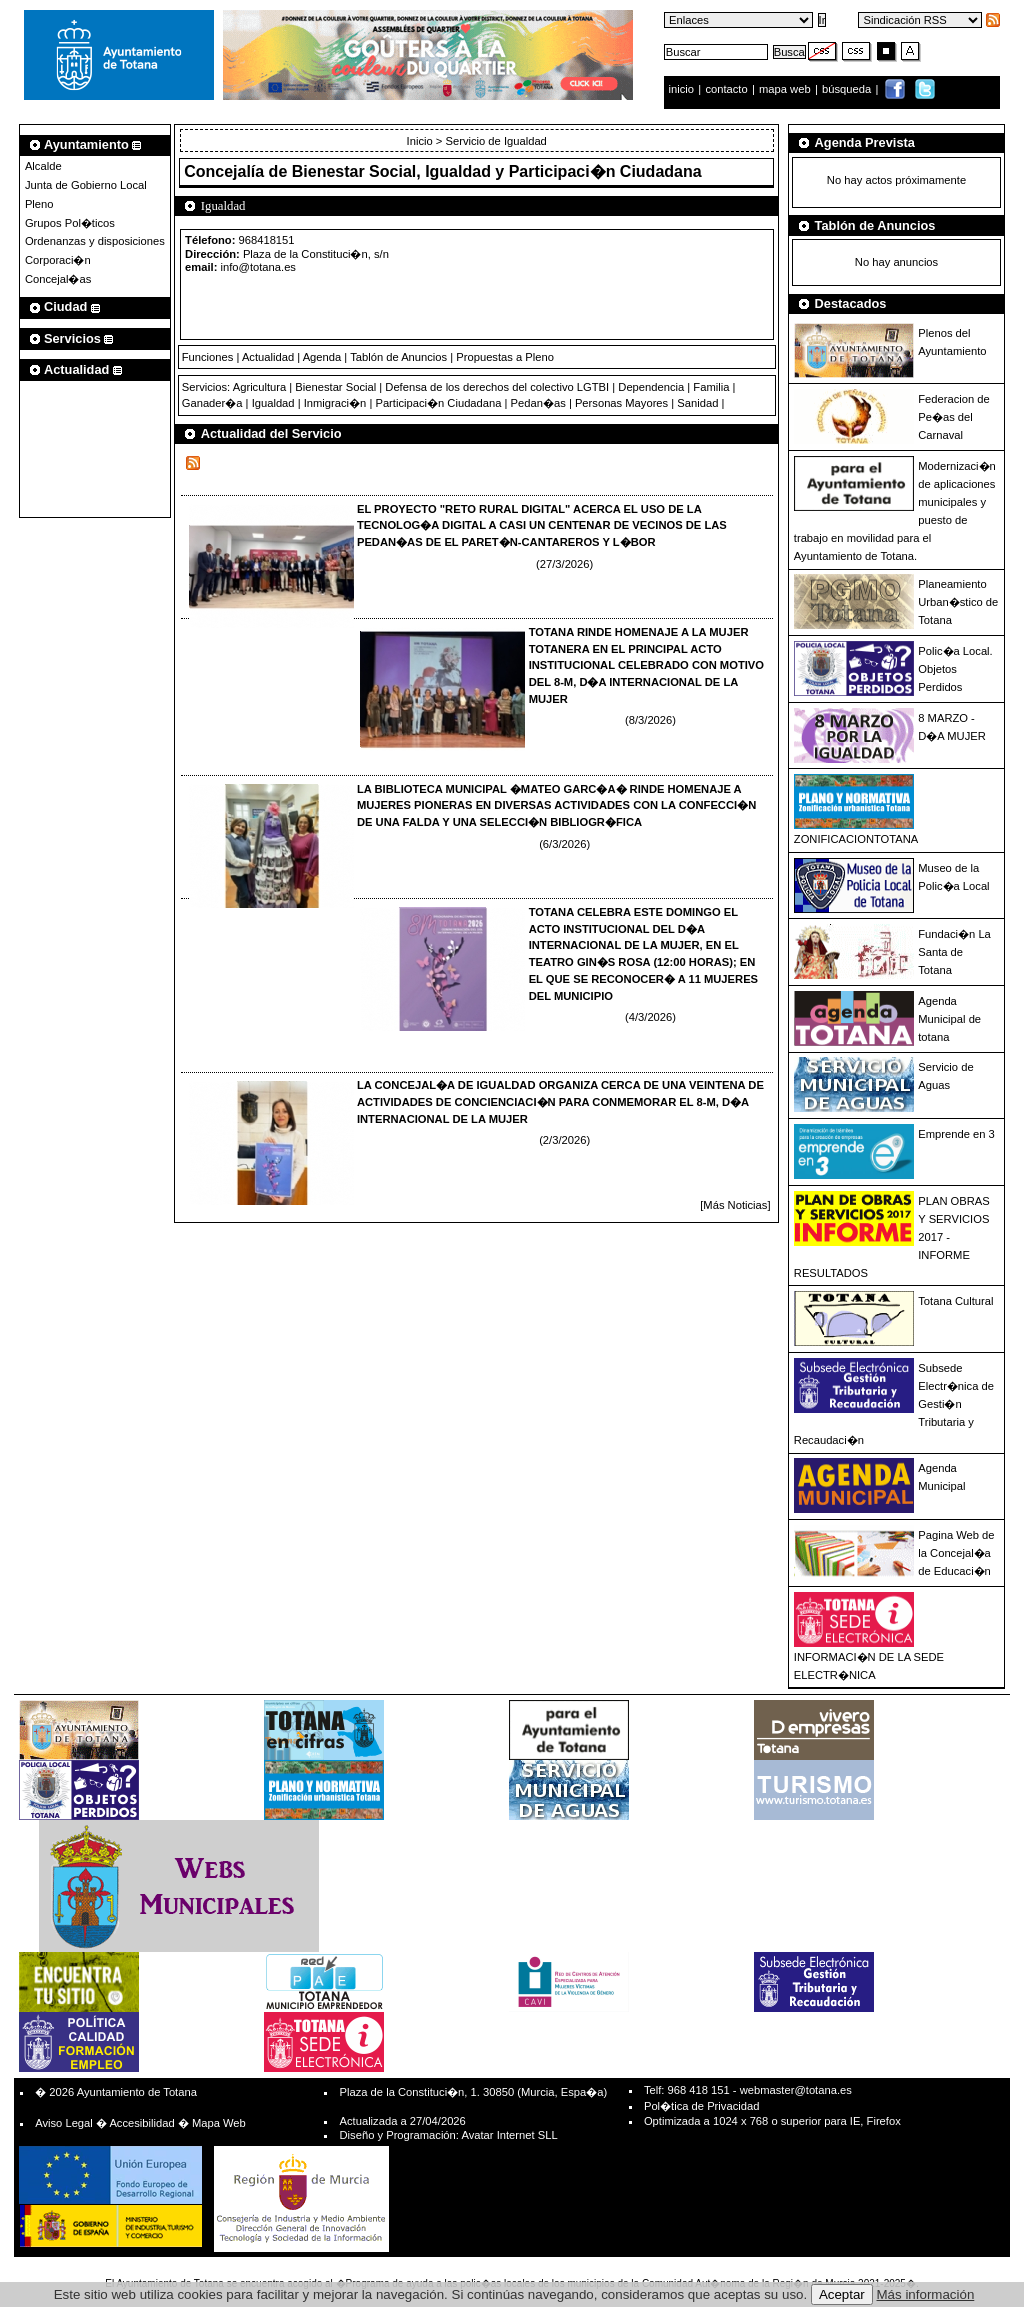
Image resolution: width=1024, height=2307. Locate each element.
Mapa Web (219, 2123)
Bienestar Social (335, 387)
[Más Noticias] (735, 1205)
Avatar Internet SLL (509, 2135)
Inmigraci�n (335, 403)
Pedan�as (538, 403)
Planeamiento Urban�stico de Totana (958, 602)
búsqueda (848, 89)
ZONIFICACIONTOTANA (856, 839)
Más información (926, 2294)
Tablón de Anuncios (398, 357)
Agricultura (259, 387)
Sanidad (697, 403)
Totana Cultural (955, 1301)
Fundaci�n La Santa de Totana (954, 952)
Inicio (421, 141)
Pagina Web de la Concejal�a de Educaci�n (956, 1553)
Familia (711, 387)
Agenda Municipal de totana (949, 1019)
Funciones (208, 357)
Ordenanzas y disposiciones (95, 241)
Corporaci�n (58, 260)
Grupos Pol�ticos (70, 223)
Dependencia (651, 387)
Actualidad (268, 357)
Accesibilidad (141, 2123)
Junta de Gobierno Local (86, 185)
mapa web (786, 89)
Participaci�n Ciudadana (438, 403)
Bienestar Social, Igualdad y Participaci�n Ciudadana (497, 171)
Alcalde (43, 166)
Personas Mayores (621, 403)
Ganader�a (212, 403)
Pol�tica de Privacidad (701, 2106)
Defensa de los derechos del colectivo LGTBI (497, 387)
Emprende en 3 (956, 1134)
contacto (726, 89)
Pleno (39, 204)
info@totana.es (258, 267)
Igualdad (273, 403)
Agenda (322, 357)
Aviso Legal (64, 2123)
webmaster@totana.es (796, 2090)
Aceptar (842, 2294)
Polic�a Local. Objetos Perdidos (955, 669)
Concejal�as (58, 279)
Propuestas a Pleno (505, 357)
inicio (683, 89)
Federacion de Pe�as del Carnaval (954, 417)
